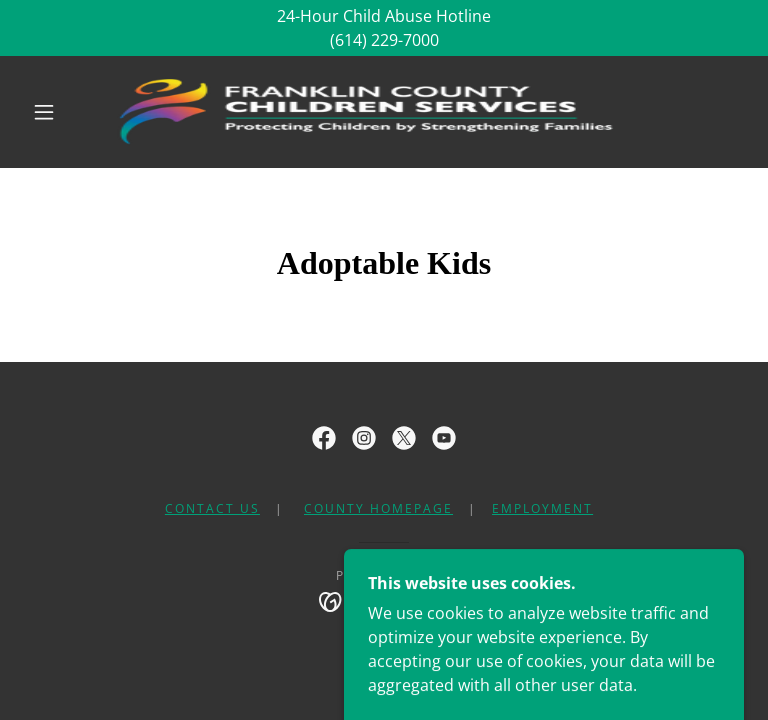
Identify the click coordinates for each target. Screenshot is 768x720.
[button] (44, 112)
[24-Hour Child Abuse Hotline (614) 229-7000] (384, 28)
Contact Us (212, 508)
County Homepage (378, 508)
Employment (542, 508)
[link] (368, 112)
